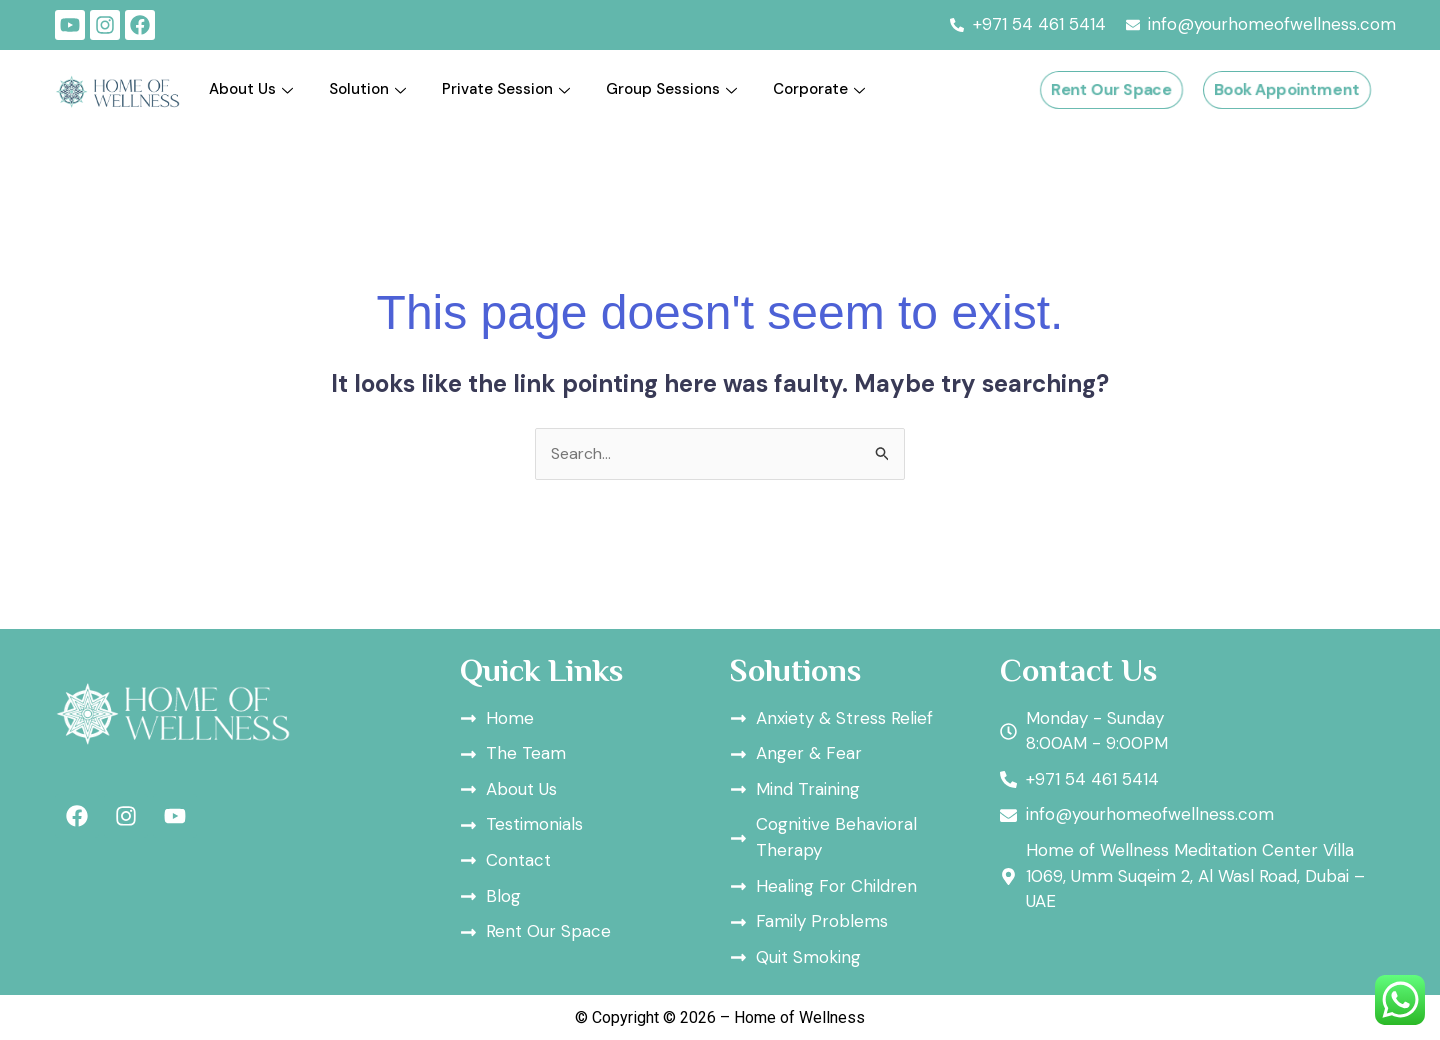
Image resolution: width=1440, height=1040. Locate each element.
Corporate (819, 89)
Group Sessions (671, 89)
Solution (367, 89)
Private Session (506, 89)
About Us (251, 89)
